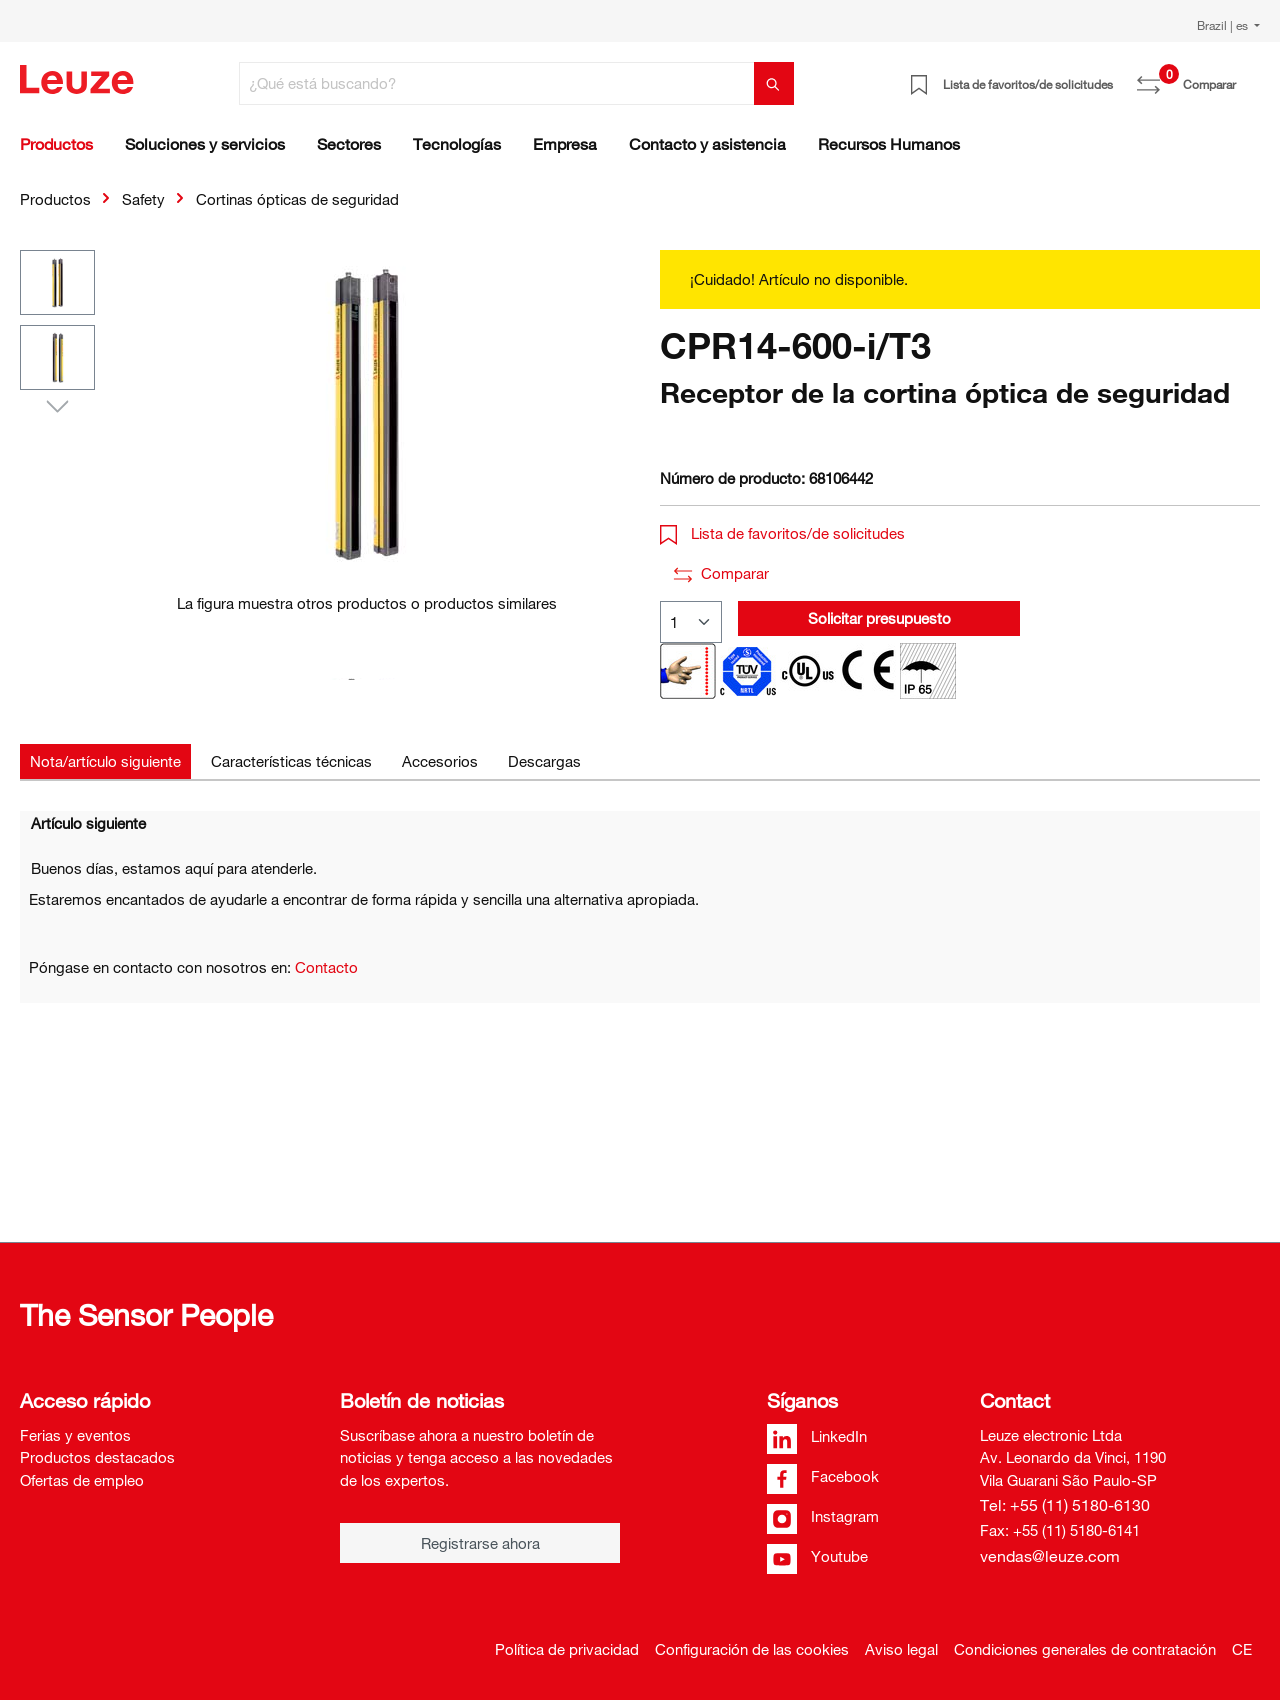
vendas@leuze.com (1050, 1556)
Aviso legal (901, 1649)
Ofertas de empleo (82, 1480)
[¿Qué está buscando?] (497, 83)
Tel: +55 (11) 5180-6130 (1065, 1505)
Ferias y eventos (75, 1435)
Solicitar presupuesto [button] (879, 618)
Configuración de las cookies (752, 1649)
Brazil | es (1224, 25)
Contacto (326, 967)
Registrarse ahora (480, 1543)
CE (1242, 1649)
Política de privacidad (567, 1649)
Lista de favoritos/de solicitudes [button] (782, 533)
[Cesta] (1248, 77)
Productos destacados (97, 1457)
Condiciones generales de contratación (1085, 1649)
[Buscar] (774, 83)
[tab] (105, 761)
